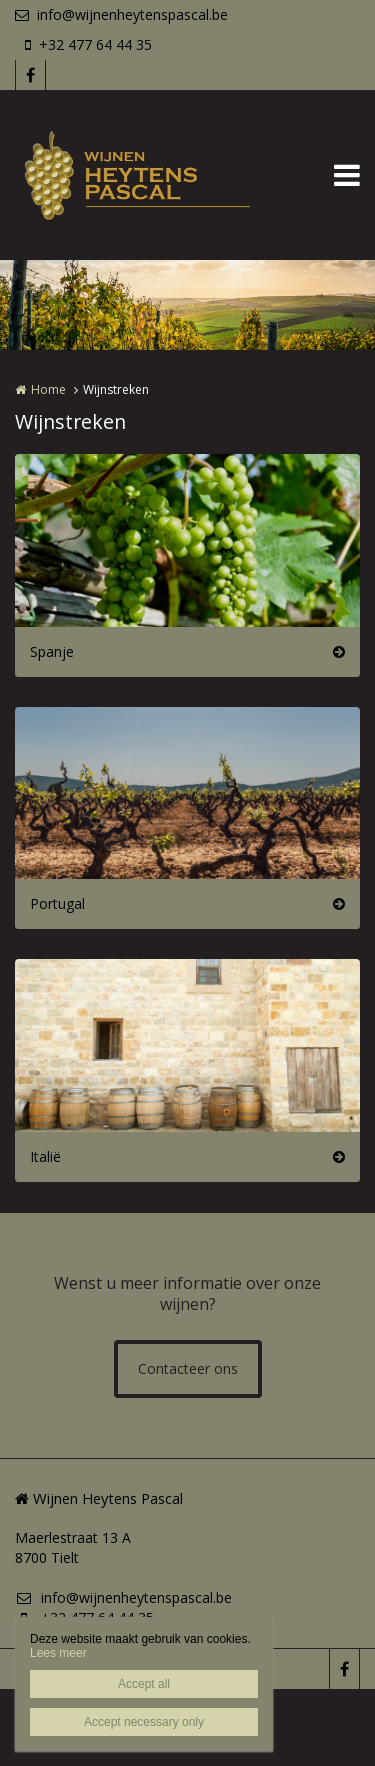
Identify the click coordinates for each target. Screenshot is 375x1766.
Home (48, 389)
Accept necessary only (144, 1722)
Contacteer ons (188, 1368)
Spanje (52, 651)
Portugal (57, 903)
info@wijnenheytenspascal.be (121, 14)
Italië (45, 1156)
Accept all (144, 1684)
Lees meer (58, 1653)
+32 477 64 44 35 (88, 44)
